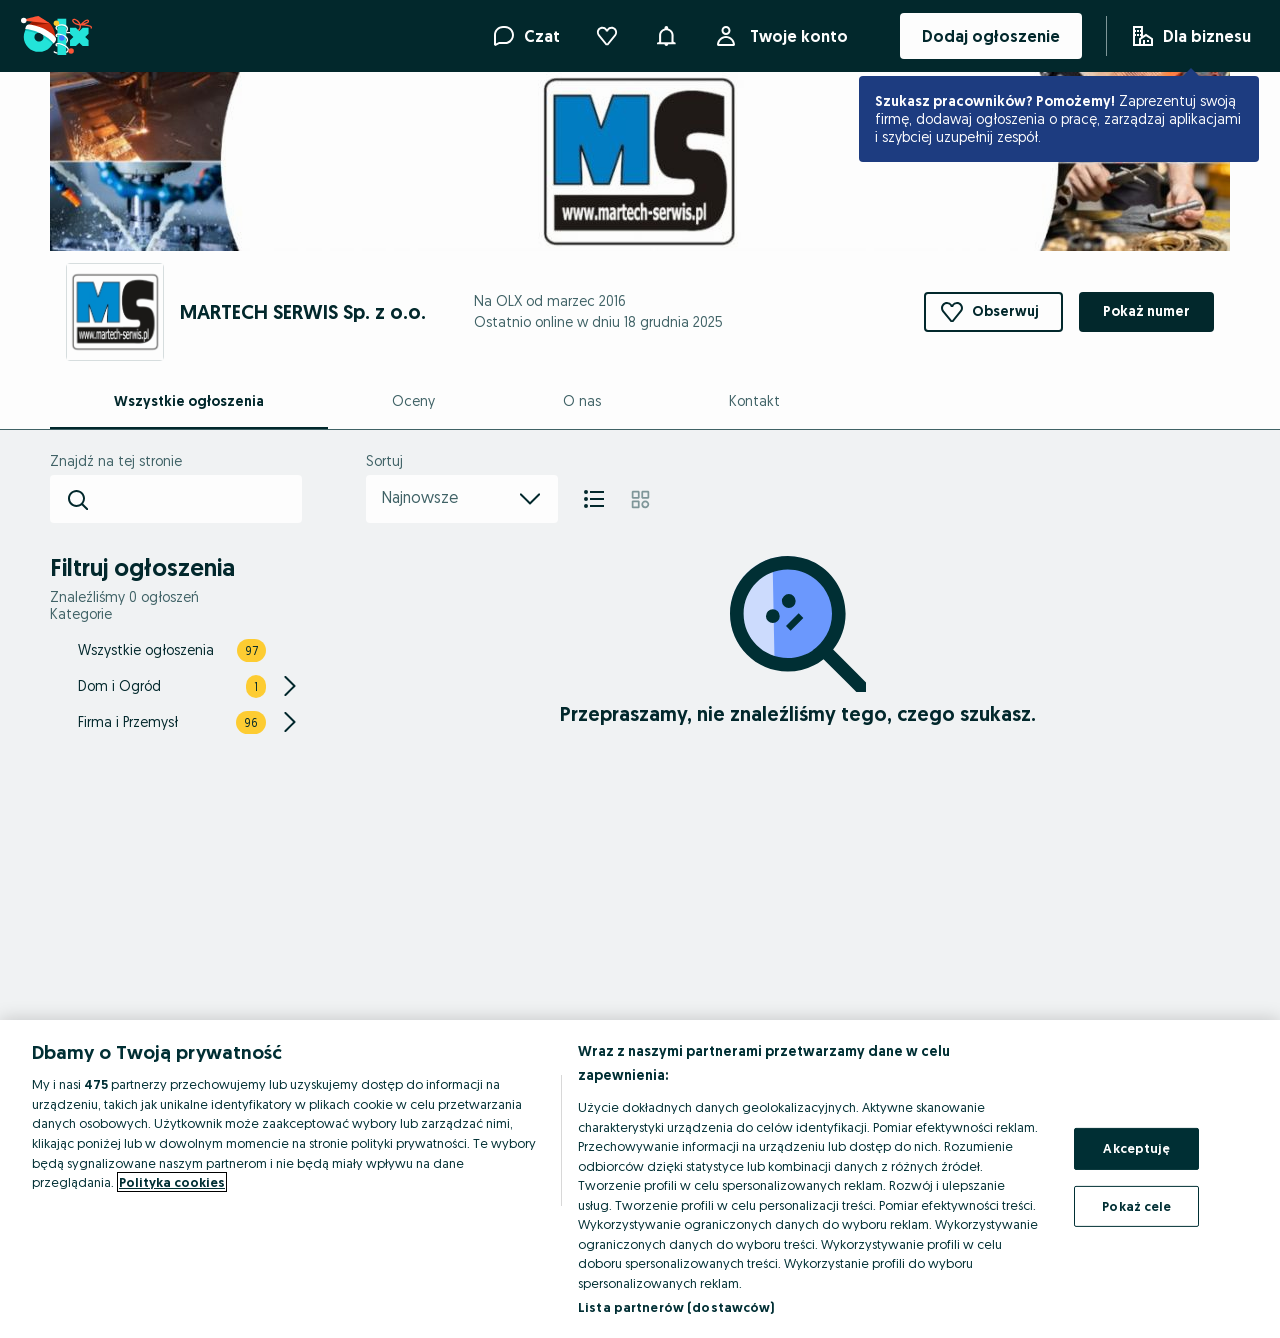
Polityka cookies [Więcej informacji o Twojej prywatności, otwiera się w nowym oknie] (172, 1182)
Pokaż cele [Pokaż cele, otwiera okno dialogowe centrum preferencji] (1136, 1206)
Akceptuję (1136, 1148)
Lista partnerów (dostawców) (676, 1307)
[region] (640, 1179)
